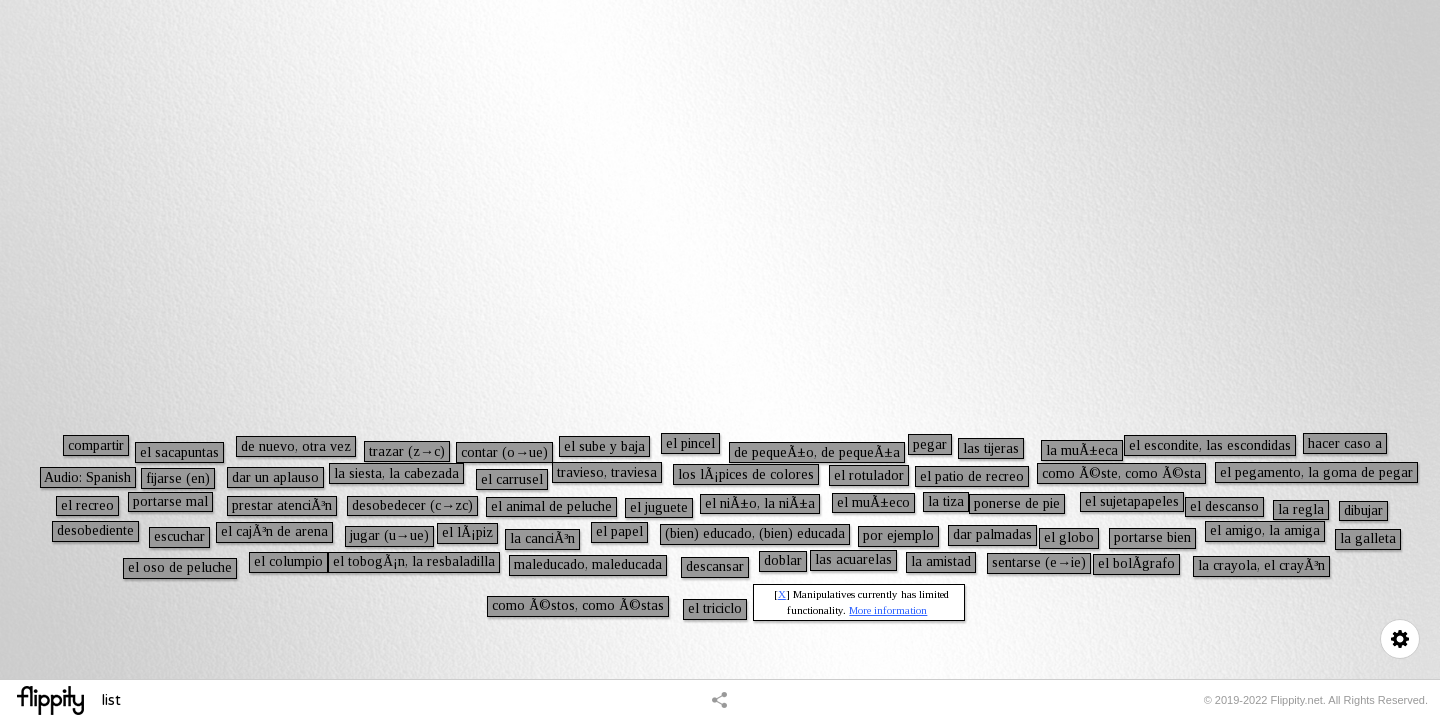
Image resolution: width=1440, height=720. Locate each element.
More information (888, 610)
